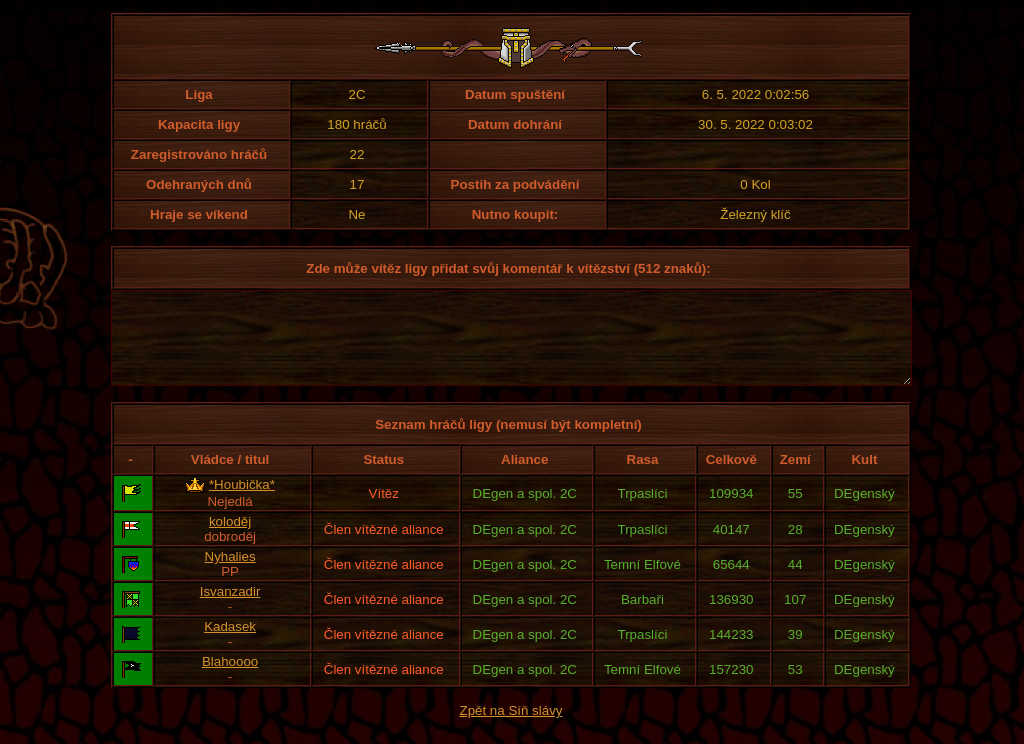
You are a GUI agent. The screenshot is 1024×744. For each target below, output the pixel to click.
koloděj (230, 539)
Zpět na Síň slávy (511, 728)
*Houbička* (242, 502)
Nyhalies (230, 574)
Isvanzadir (230, 609)
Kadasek (230, 644)
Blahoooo (230, 679)
